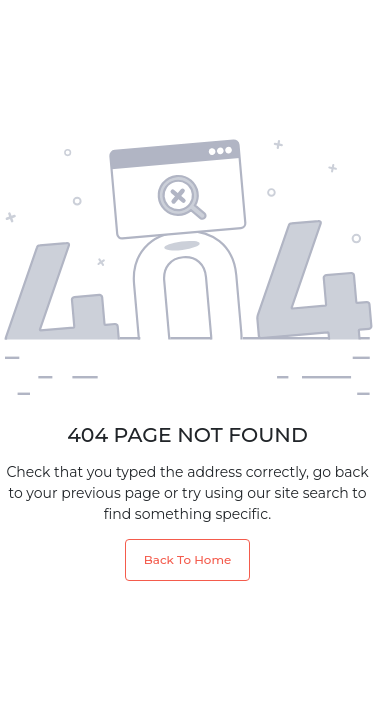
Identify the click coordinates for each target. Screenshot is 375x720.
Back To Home (187, 559)
